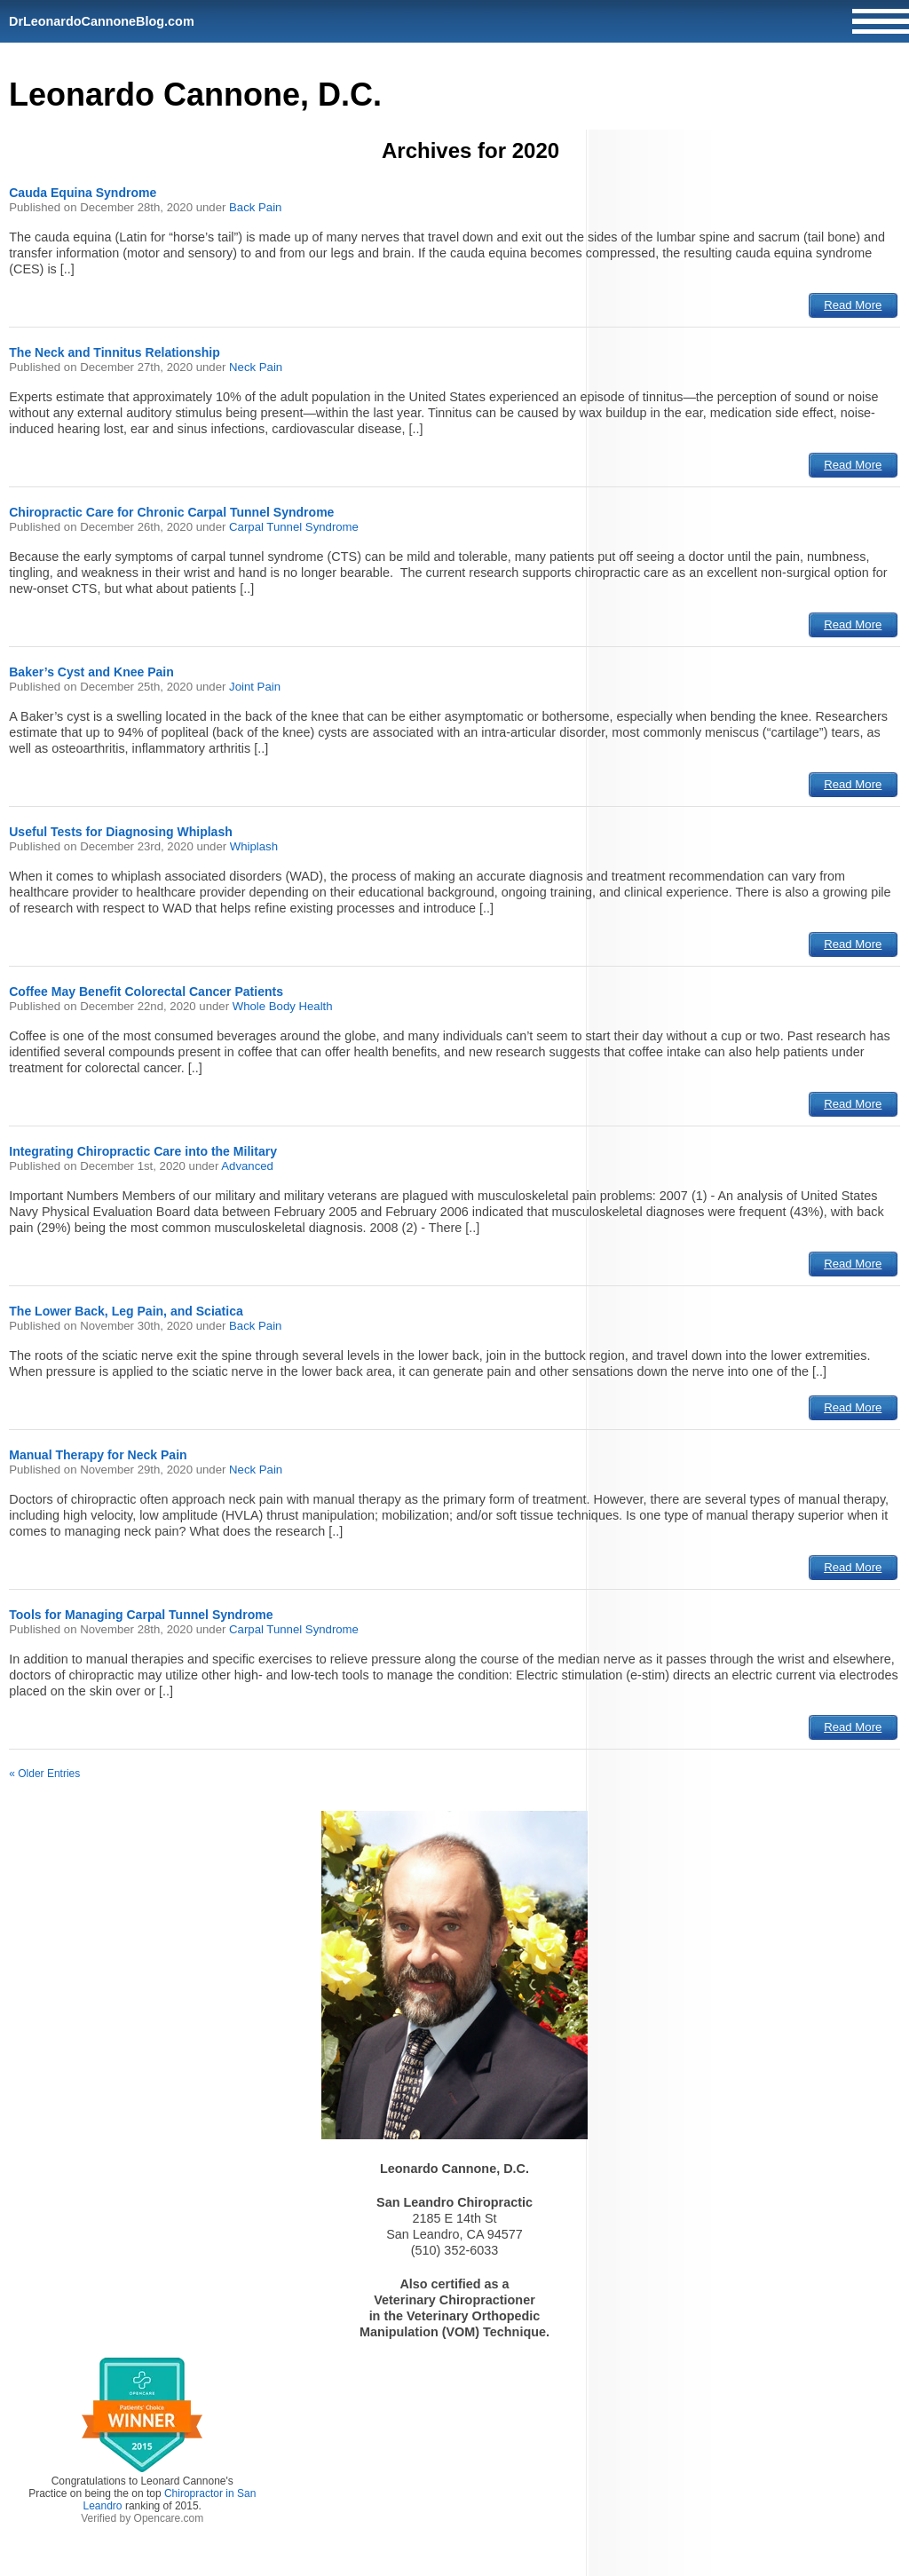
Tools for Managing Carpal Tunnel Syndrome (141, 1615)
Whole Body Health (283, 1006)
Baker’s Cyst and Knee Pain (91, 672)
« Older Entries (44, 1773)
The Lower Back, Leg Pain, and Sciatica (126, 1311)
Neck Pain (255, 367)
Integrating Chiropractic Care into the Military (143, 1151)
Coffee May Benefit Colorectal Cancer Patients (146, 991)
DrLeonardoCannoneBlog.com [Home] (101, 21)
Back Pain (255, 207)
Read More (852, 305)
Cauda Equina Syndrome (82, 193)
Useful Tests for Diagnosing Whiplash (121, 832)
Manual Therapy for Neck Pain (97, 1455)
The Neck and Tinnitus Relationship (114, 352)
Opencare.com (169, 2518)
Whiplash (254, 846)
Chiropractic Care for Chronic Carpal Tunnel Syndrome (171, 512)
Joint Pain (255, 686)
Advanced (247, 1166)
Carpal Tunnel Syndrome (294, 526)
